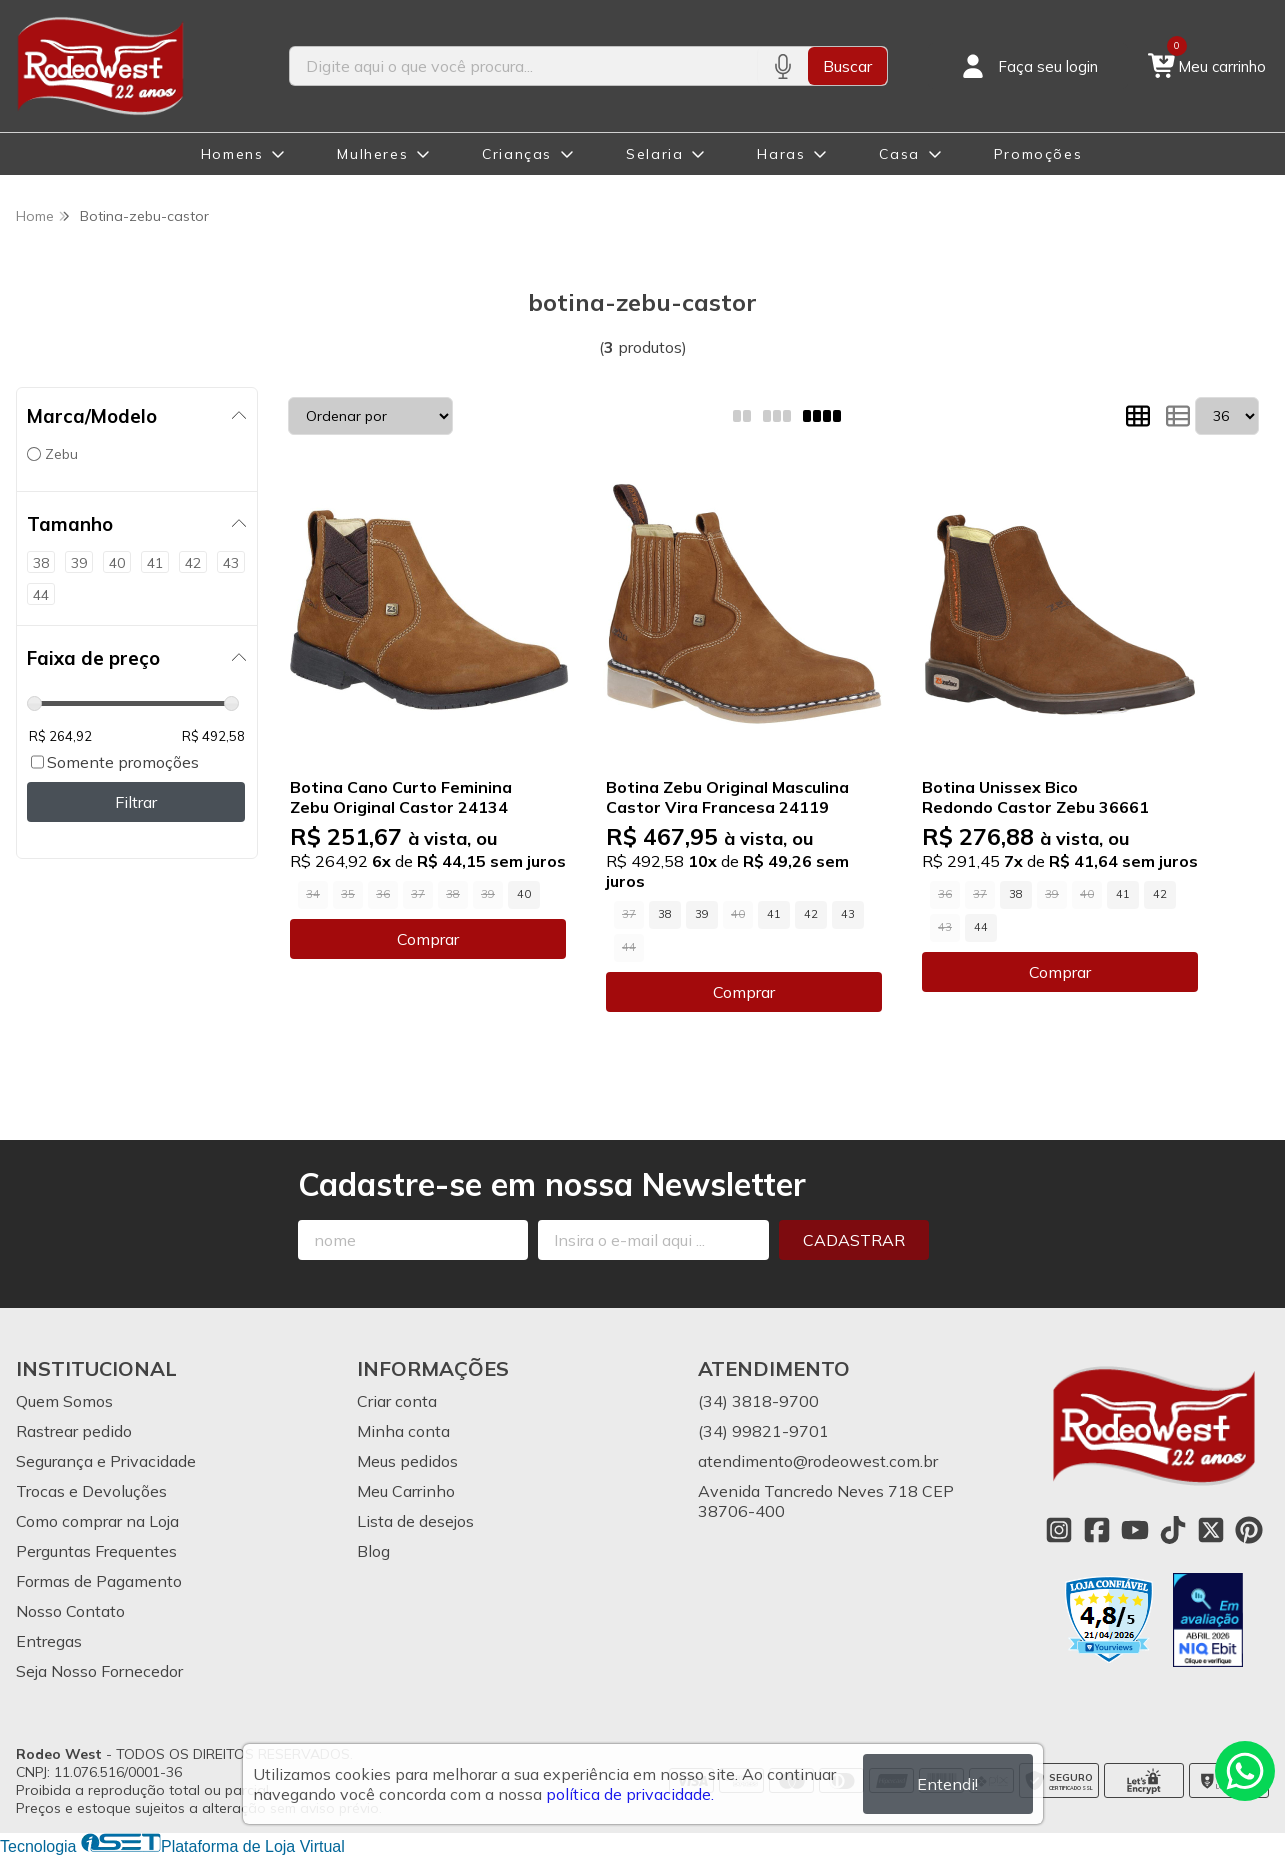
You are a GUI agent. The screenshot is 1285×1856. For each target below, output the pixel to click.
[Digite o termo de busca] (524, 66)
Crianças (517, 154)
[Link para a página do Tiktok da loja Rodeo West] (1173, 1530)
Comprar (428, 939)
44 (981, 927)
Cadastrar (854, 1240)
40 (524, 894)
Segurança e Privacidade (106, 1461)
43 (848, 914)
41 (774, 914)
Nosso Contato (70, 1611)
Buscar (847, 66)
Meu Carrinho (406, 1491)
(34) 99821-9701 (763, 1431)
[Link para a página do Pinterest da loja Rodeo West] (1249, 1530)
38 (665, 914)
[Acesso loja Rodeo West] (1028, 66)
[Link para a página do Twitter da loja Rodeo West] (1211, 1530)
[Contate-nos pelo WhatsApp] (1245, 1771)
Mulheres (372, 154)
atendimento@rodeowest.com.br (818, 1461)
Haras (781, 154)
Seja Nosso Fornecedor (99, 1671)
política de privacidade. (630, 1794)
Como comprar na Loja (97, 1521)
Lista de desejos (415, 1521)
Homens (232, 154)
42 (811, 914)
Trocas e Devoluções (91, 1491)
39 (702, 914)
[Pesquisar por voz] (782, 66)
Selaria (654, 154)
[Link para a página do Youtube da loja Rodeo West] (1135, 1530)
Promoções (1038, 154)
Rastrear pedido (74, 1431)
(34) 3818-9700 (758, 1401)
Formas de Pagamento (99, 1581)
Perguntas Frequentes (96, 1551)
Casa (899, 154)
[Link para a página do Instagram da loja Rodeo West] (1059, 1530)
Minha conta (403, 1431)
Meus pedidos (407, 1461)
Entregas (49, 1641)
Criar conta (397, 1401)
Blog (373, 1551)
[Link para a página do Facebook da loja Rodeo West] (1097, 1530)
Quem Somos (64, 1401)
